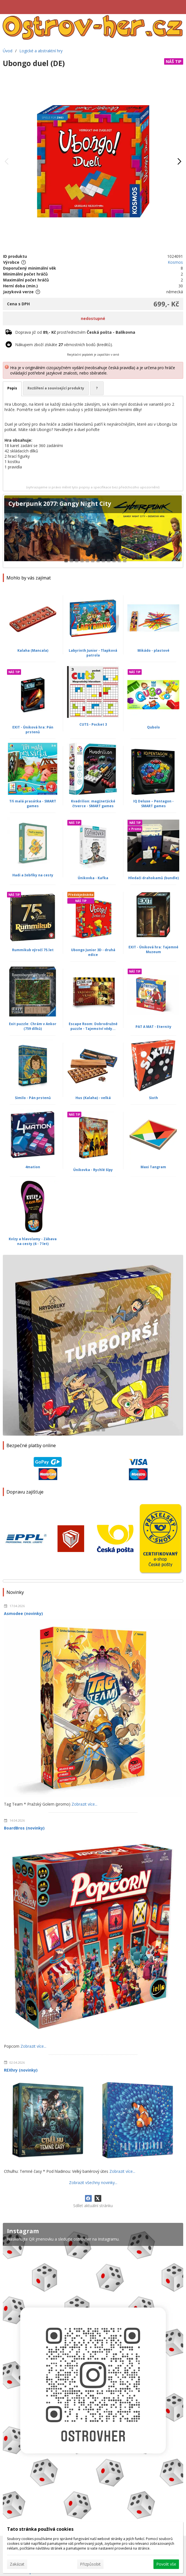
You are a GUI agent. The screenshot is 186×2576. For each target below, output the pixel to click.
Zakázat (17, 2564)
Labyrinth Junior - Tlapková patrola (93, 653)
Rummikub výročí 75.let (33, 950)
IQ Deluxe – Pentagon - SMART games (153, 803)
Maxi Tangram (153, 1167)
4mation (32, 1167)
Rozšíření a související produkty (55, 388)
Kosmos (175, 262)
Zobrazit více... (84, 1804)
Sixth (153, 1097)
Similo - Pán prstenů (33, 1097)
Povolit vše (166, 2564)
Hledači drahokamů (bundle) (153, 878)
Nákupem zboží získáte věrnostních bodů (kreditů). (64, 344)
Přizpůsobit (90, 2564)
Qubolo (153, 727)
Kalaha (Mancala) (32, 650)
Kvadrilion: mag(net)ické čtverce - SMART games (93, 803)
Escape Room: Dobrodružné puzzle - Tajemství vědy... (93, 1026)
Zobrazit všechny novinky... (93, 2182)
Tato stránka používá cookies (40, 2529)
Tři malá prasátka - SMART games (32, 803)
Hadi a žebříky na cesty (32, 875)
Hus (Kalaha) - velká (93, 1097)
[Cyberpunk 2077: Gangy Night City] (93, 531)
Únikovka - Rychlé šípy (93, 1169)
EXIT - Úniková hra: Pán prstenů (32, 729)
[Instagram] (93, 2374)
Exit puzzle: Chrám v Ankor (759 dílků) (32, 1026)
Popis (12, 388)
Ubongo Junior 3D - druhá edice (93, 952)
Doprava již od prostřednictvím (75, 332)
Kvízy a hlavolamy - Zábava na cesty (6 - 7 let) (33, 1241)
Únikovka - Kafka (93, 878)
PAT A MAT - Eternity (153, 1026)
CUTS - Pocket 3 (93, 724)
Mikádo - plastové (153, 650)
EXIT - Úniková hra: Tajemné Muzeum (153, 949)
